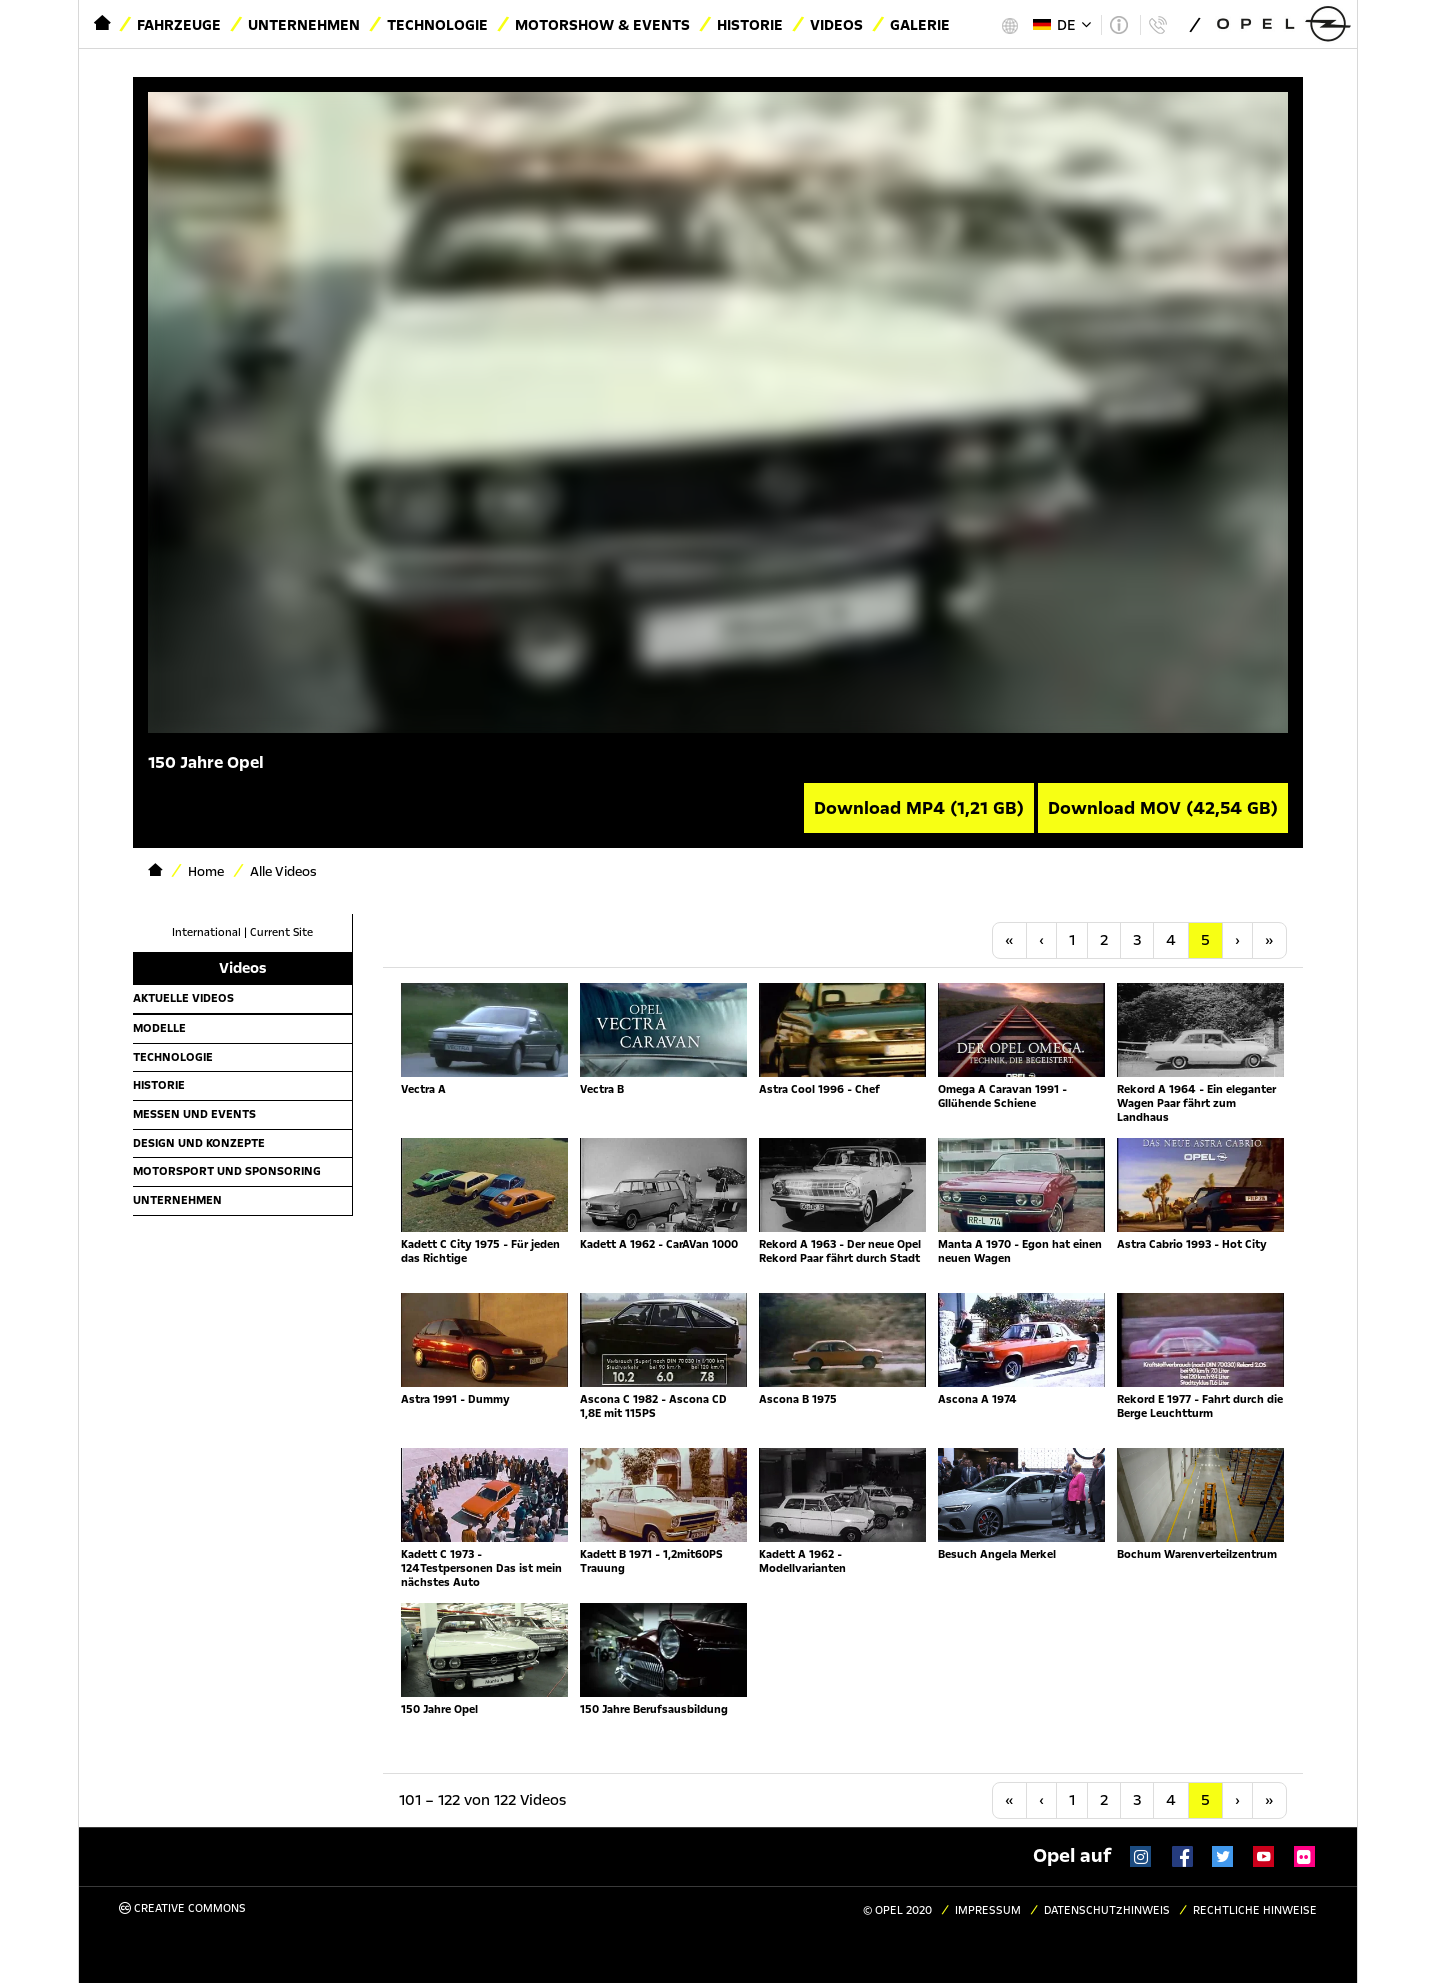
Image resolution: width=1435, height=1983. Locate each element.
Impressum (988, 1910)
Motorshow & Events (602, 25)
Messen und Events (194, 1114)
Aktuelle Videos (183, 998)
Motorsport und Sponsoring (227, 1171)
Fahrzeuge (179, 25)
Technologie (437, 25)
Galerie (920, 25)
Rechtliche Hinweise (1255, 1910)
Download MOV (1163, 808)
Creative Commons (182, 1908)
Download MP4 (919, 808)
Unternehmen (304, 25)
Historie (750, 25)
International (206, 932)
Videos (836, 25)
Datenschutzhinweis (1107, 1910)
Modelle (159, 1028)
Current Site (281, 932)
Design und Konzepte (199, 1143)
